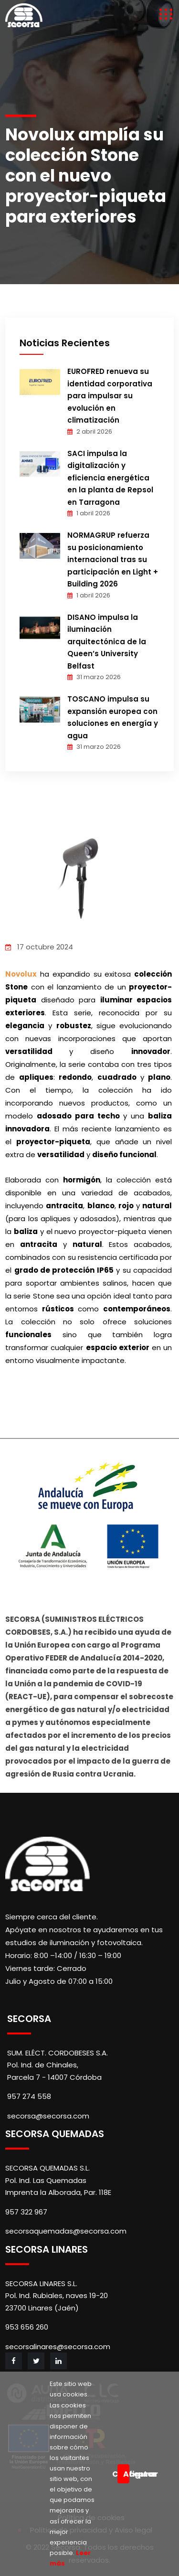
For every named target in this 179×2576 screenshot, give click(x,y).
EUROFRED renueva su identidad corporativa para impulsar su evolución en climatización (109, 395)
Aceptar (126, 2474)
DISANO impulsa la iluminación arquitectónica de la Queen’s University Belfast (106, 641)
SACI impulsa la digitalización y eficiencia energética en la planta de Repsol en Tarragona (110, 477)
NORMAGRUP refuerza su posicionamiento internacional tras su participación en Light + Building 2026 (112, 559)
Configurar (114, 2474)
